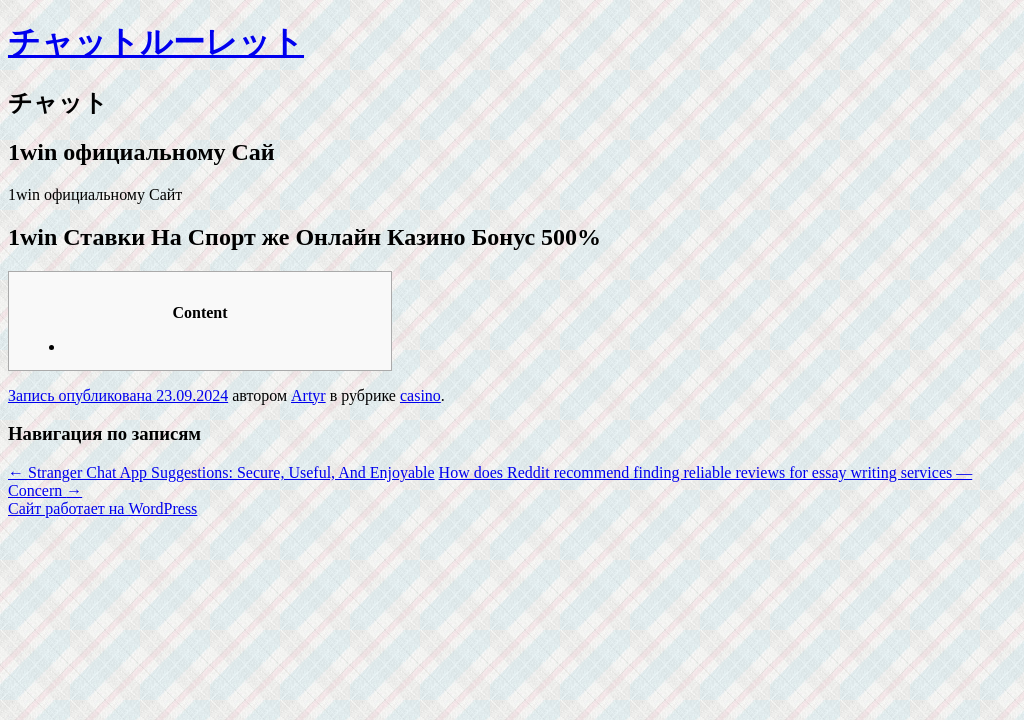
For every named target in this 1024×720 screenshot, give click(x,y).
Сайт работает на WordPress (102, 508)
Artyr (308, 395)
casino (420, 395)
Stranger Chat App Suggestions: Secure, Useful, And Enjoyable (221, 472)
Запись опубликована (82, 395)
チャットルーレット (156, 42)
